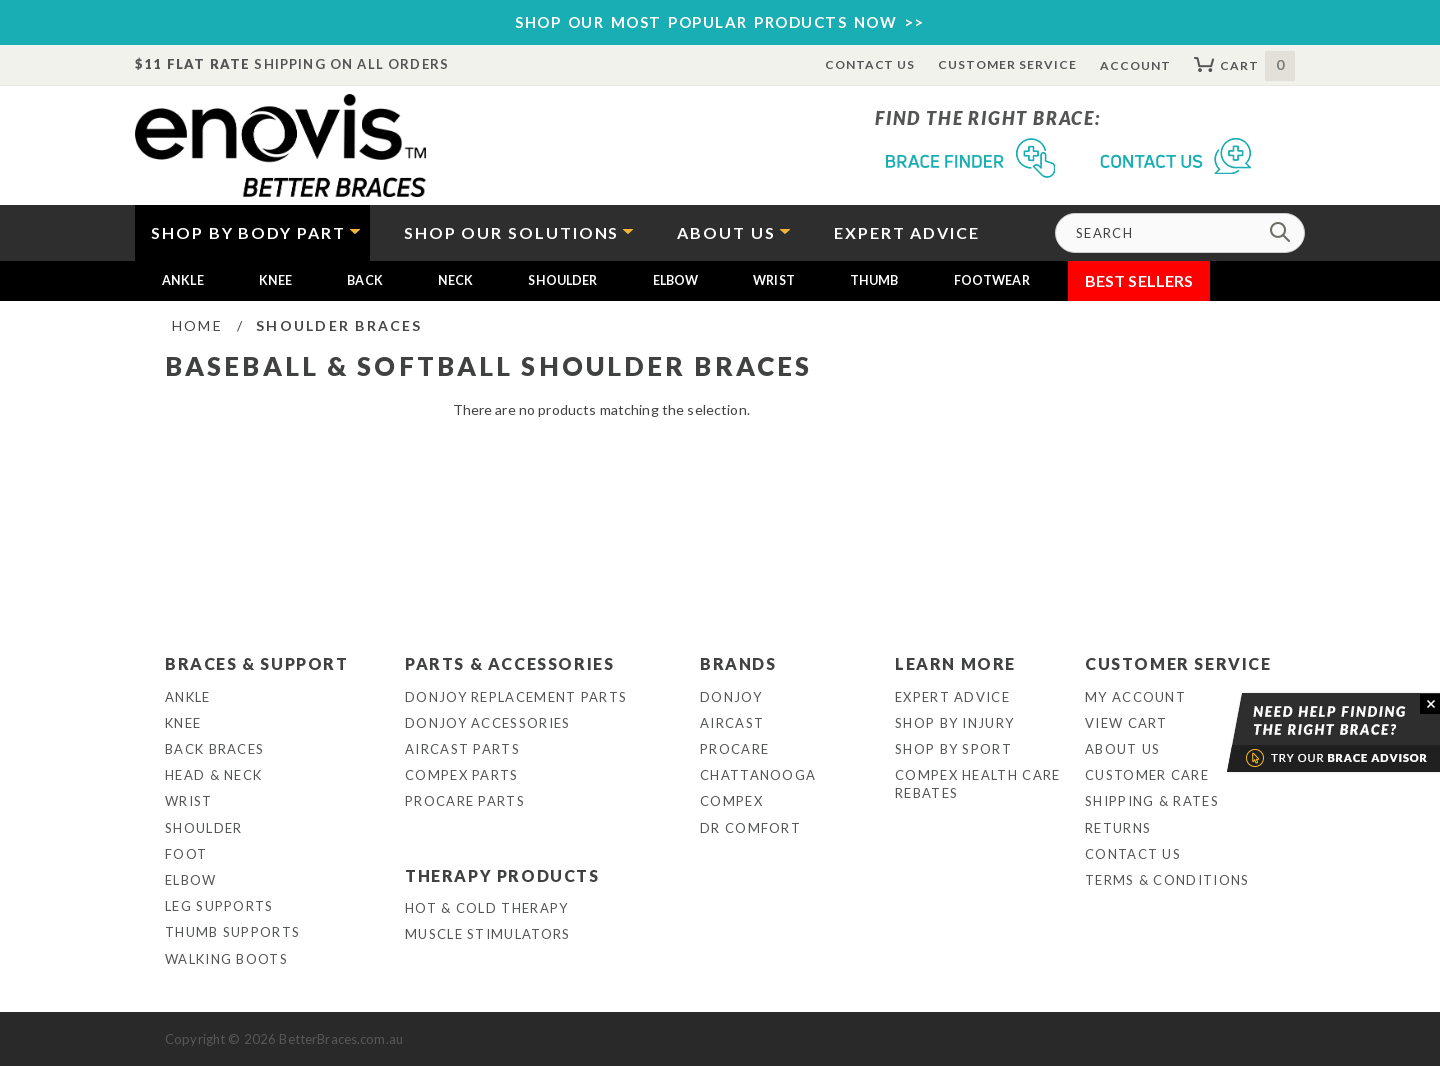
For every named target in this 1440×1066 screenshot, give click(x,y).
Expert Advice (952, 697)
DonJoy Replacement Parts (516, 697)
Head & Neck (213, 775)
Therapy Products (502, 875)
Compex (731, 801)
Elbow (676, 280)
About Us (1122, 749)
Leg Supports (219, 906)
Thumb (874, 280)
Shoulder (562, 280)
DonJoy (731, 697)
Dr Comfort (750, 828)
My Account (1135, 697)
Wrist (774, 280)
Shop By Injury (954, 723)
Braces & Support (257, 663)
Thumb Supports (232, 932)
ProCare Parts (465, 801)
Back (365, 280)
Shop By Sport (953, 749)
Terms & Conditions (1167, 880)
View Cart (1126, 723)
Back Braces (214, 749)
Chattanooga (758, 775)
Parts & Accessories (509, 663)
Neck (456, 280)
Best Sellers (1139, 280)
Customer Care (1147, 775)
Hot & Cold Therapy (486, 908)
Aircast (732, 723)
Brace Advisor (1308, 733)
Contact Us (870, 64)
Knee (276, 280)
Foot (186, 854)
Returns (1118, 828)
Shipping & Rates (1152, 801)
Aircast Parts (462, 749)
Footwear (992, 280)
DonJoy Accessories (487, 723)
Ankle (183, 280)
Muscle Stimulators (487, 934)
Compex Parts (462, 775)
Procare (734, 749)
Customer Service (1007, 64)
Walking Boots (226, 959)
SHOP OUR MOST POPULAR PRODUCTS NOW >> (720, 22)
